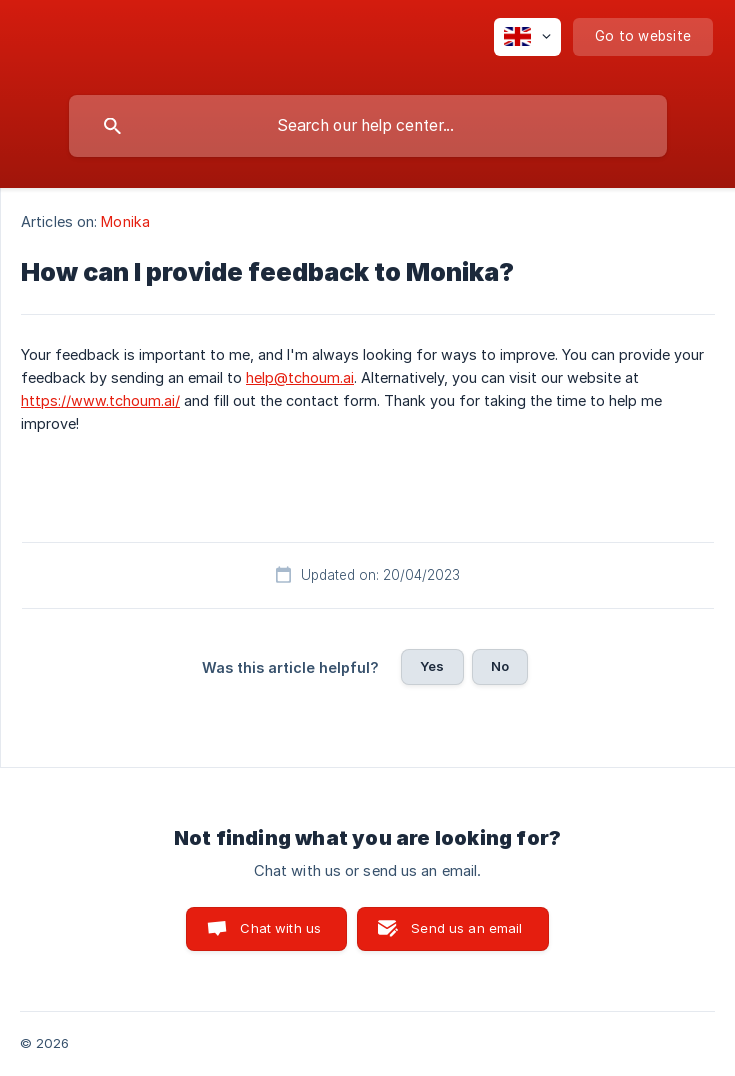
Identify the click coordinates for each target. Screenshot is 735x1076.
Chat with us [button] (280, 928)
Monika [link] (125, 221)
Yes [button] (432, 666)
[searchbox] (368, 126)
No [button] (500, 666)
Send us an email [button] (466, 928)
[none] (527, 37)
